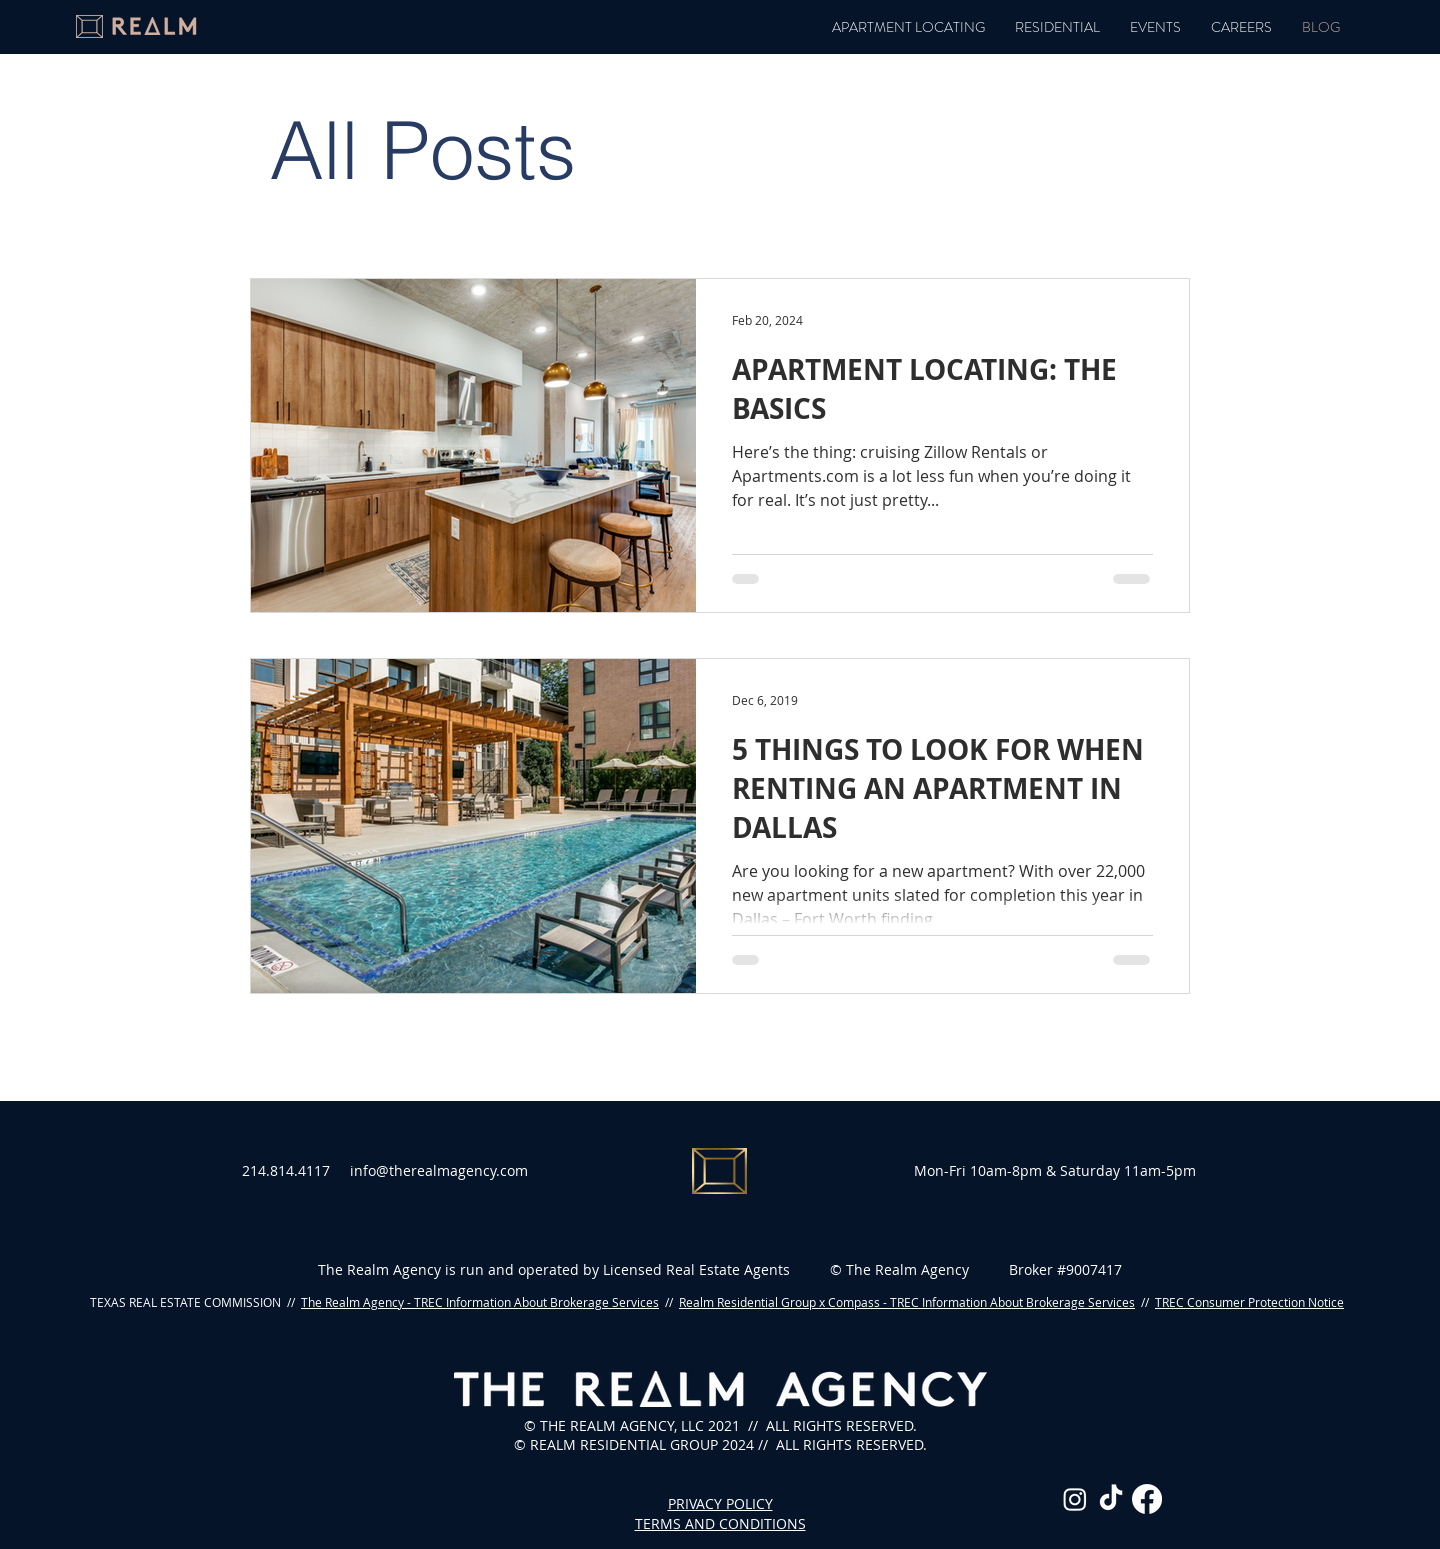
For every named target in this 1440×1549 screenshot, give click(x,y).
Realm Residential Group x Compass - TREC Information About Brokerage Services (907, 1302)
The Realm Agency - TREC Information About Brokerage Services (480, 1302)
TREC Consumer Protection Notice (1249, 1302)
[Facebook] (1147, 1499)
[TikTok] (1111, 1499)
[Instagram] (1075, 1499)
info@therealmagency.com (439, 1170)
